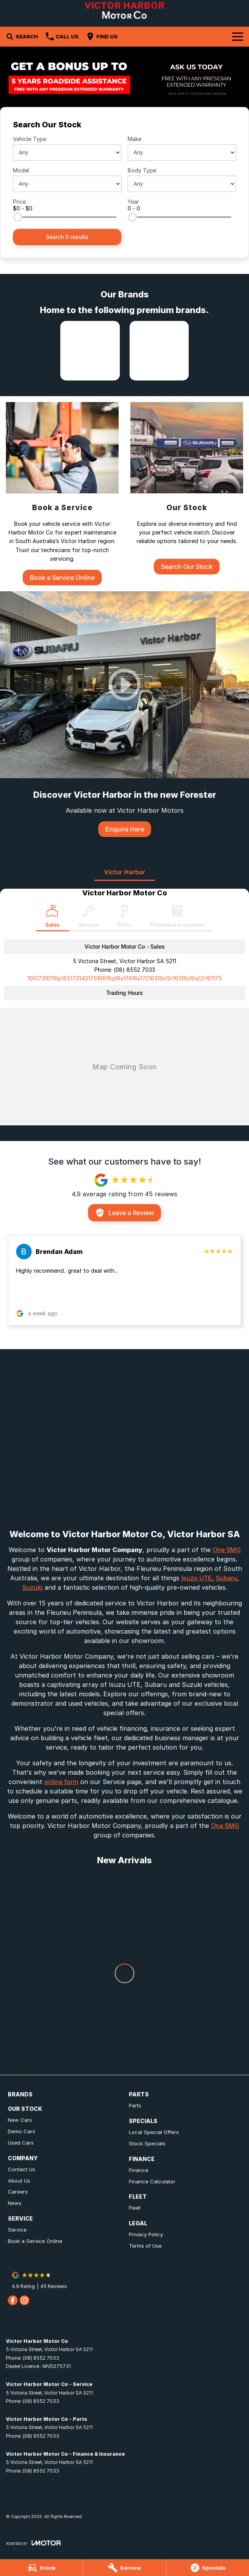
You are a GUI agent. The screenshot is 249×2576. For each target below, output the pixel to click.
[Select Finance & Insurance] (177, 918)
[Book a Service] (62, 493)
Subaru (226, 1578)
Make (134, 139)
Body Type (142, 170)
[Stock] (41, 2568)
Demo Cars (21, 2131)
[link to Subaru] (159, 350)
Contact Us (21, 2169)
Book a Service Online (35, 2241)
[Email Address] (124, 978)
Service (17, 2229)
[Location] (52, 918)
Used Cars (21, 2142)
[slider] (17, 217)
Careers (18, 2191)
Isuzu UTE (196, 1578)
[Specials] (207, 2568)
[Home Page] (124, 10)
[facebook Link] (13, 2300)
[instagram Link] (24, 2300)
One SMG (227, 1550)
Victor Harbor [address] (124, 872)
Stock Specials (147, 2143)
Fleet (135, 2208)
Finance (138, 2170)
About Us (19, 2180)
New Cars (20, 2120)
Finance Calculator (152, 2181)
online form (61, 1782)
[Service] (124, 2568)
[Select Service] (88, 918)
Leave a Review (124, 1212)
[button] (124, 1280)
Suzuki (32, 1587)
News (15, 2203)
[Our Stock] (186, 488)
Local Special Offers (154, 2132)
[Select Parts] (124, 918)
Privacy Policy (146, 2234)
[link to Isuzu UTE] (90, 350)
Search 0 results (67, 237)
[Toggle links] (33, 2542)
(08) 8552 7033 (134, 969)
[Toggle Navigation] (237, 36)
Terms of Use (145, 2246)
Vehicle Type (29, 139)
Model (21, 170)
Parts (135, 2105)
